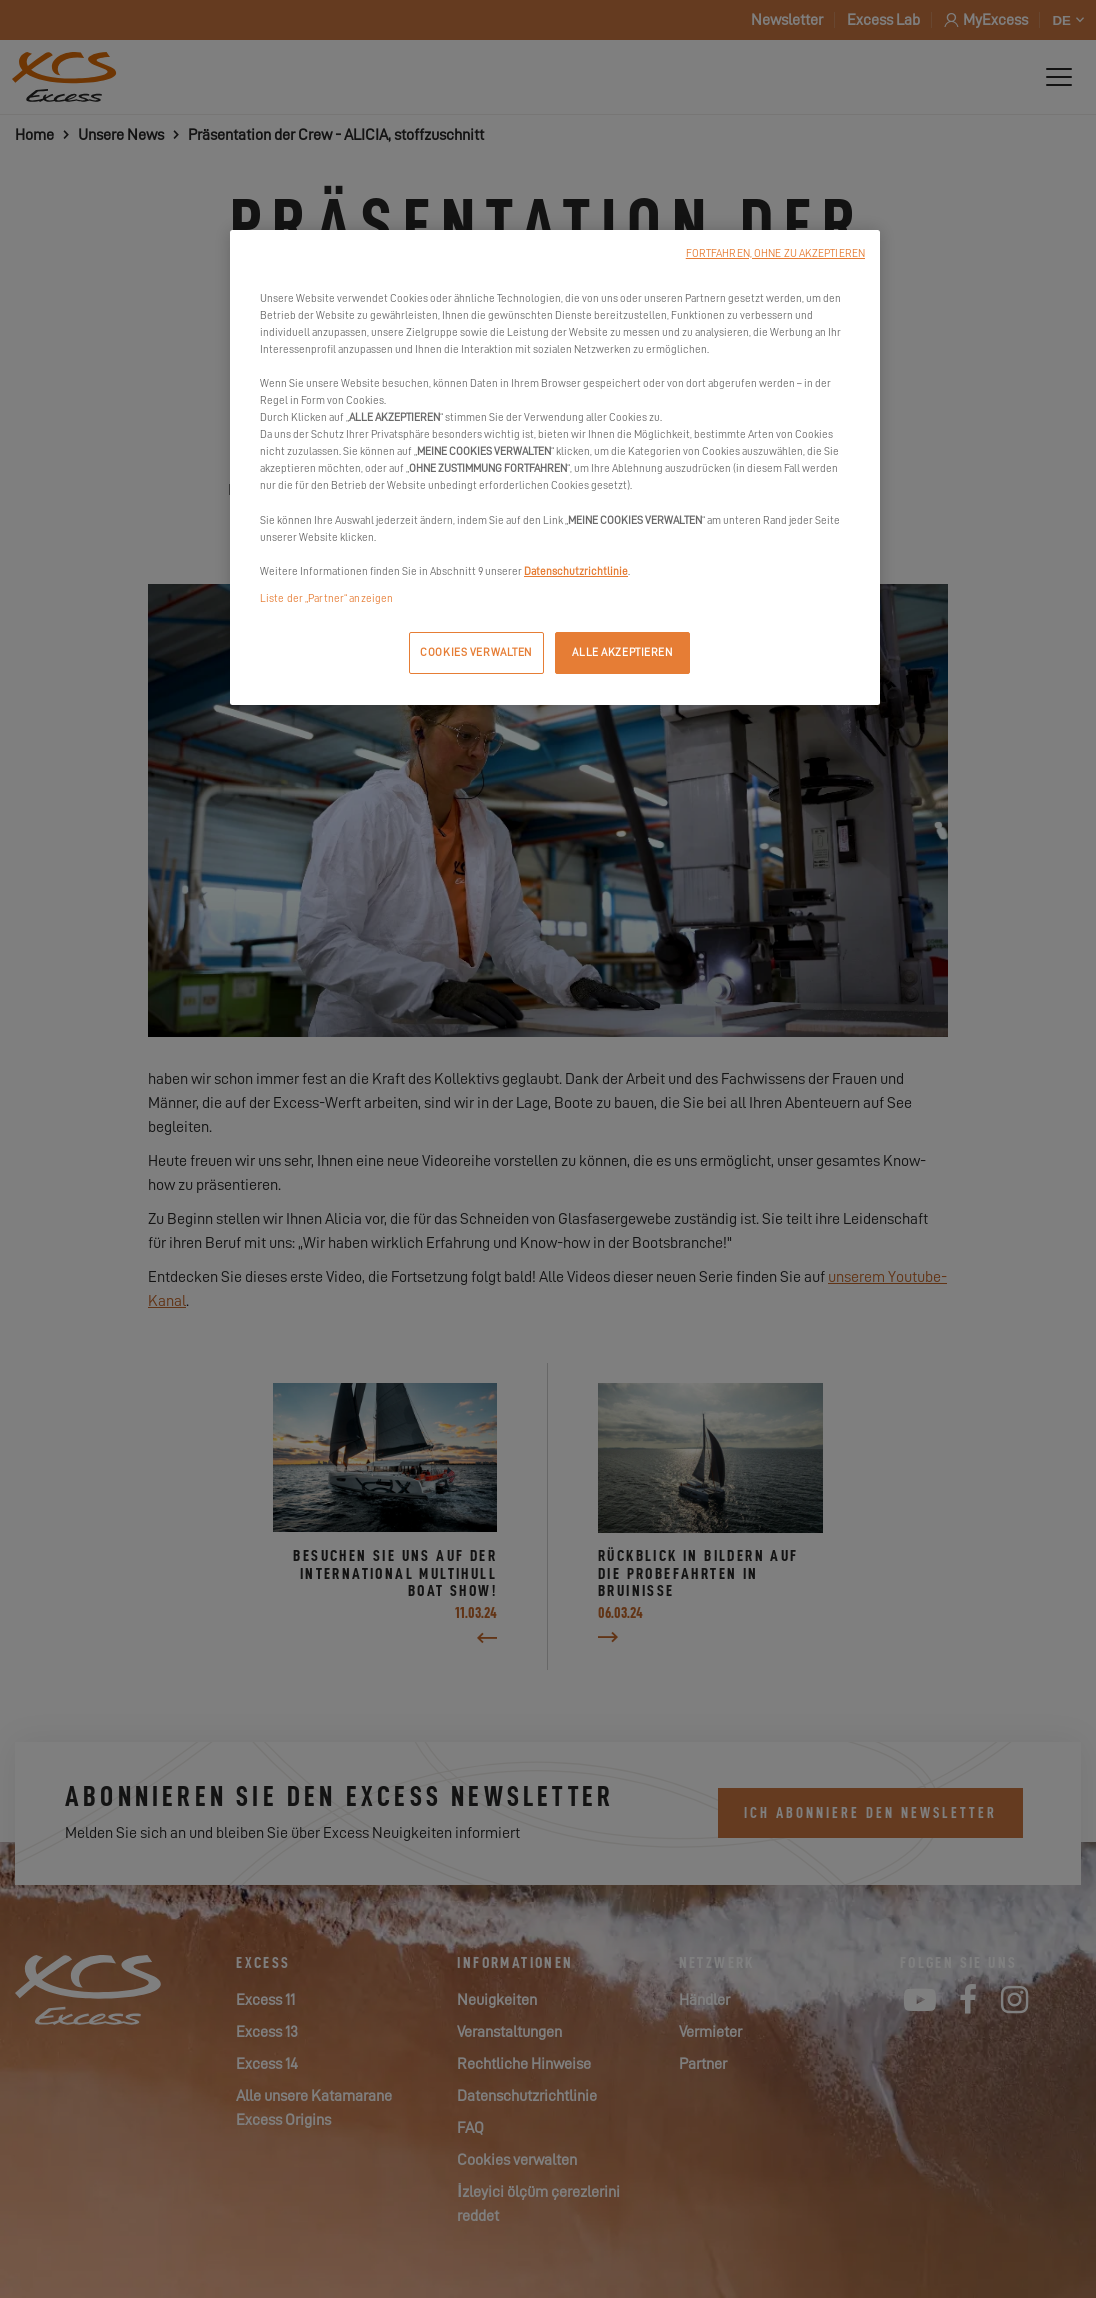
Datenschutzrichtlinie (576, 571)
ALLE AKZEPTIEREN (622, 652)
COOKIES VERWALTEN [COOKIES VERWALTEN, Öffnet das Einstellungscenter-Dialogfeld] (476, 652)
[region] (555, 467)
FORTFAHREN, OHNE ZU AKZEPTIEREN (775, 253)
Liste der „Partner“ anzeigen (326, 598)
